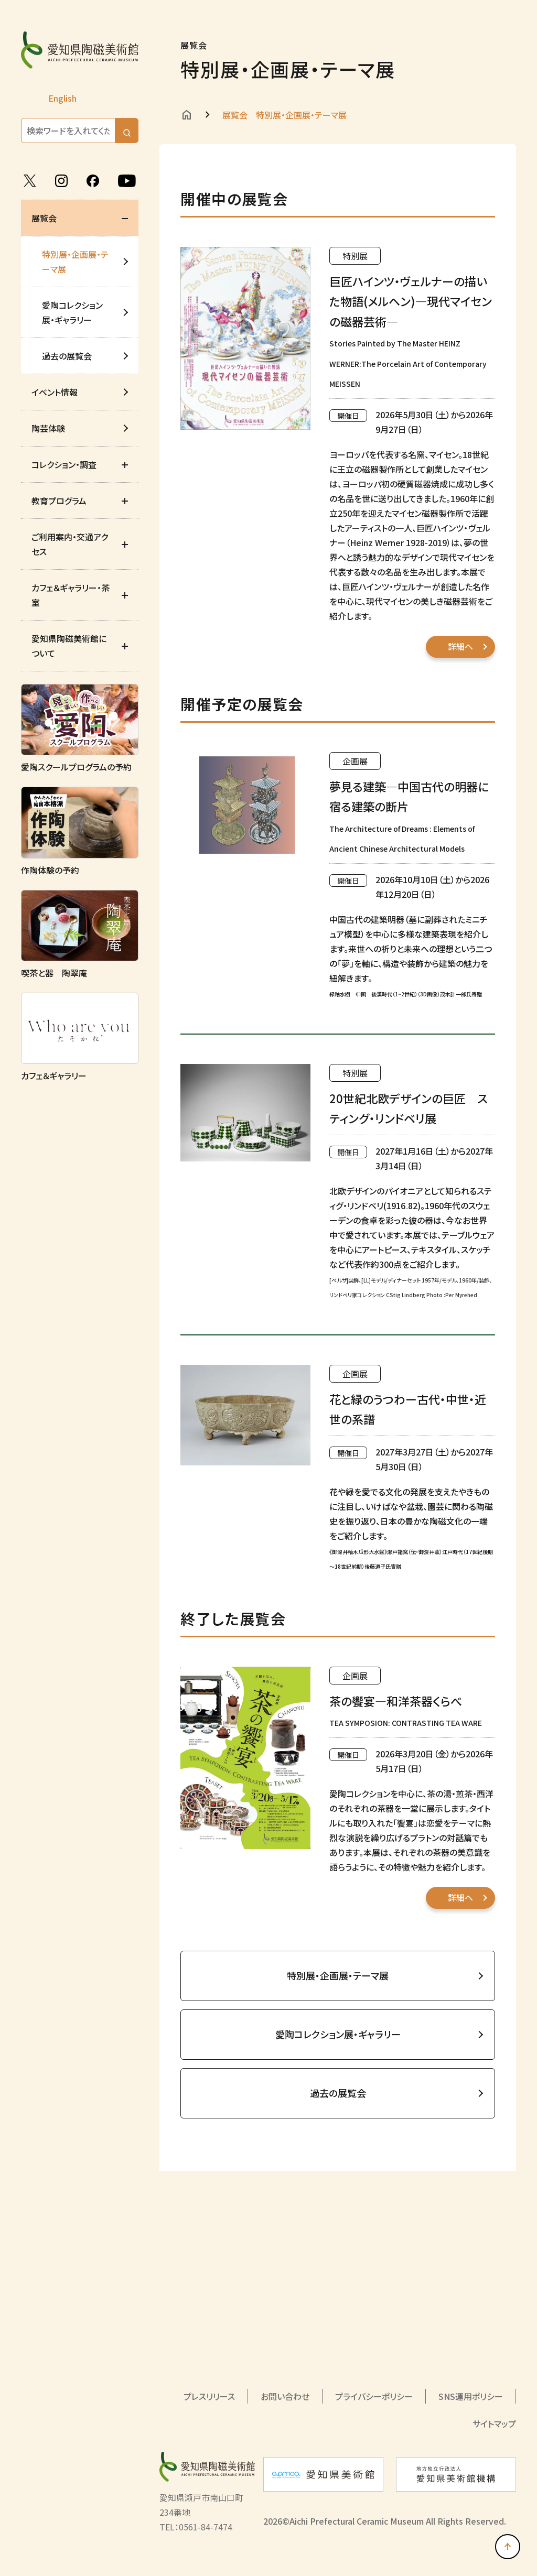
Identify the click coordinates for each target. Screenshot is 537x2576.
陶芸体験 (48, 428)
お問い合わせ (285, 2396)
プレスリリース (209, 2396)
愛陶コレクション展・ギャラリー (72, 312)
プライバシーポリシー (374, 2396)
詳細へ (460, 646)
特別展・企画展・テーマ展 (75, 261)
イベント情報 (54, 392)
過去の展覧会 (67, 356)
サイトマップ (494, 2423)
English (62, 98)
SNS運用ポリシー (470, 2396)
